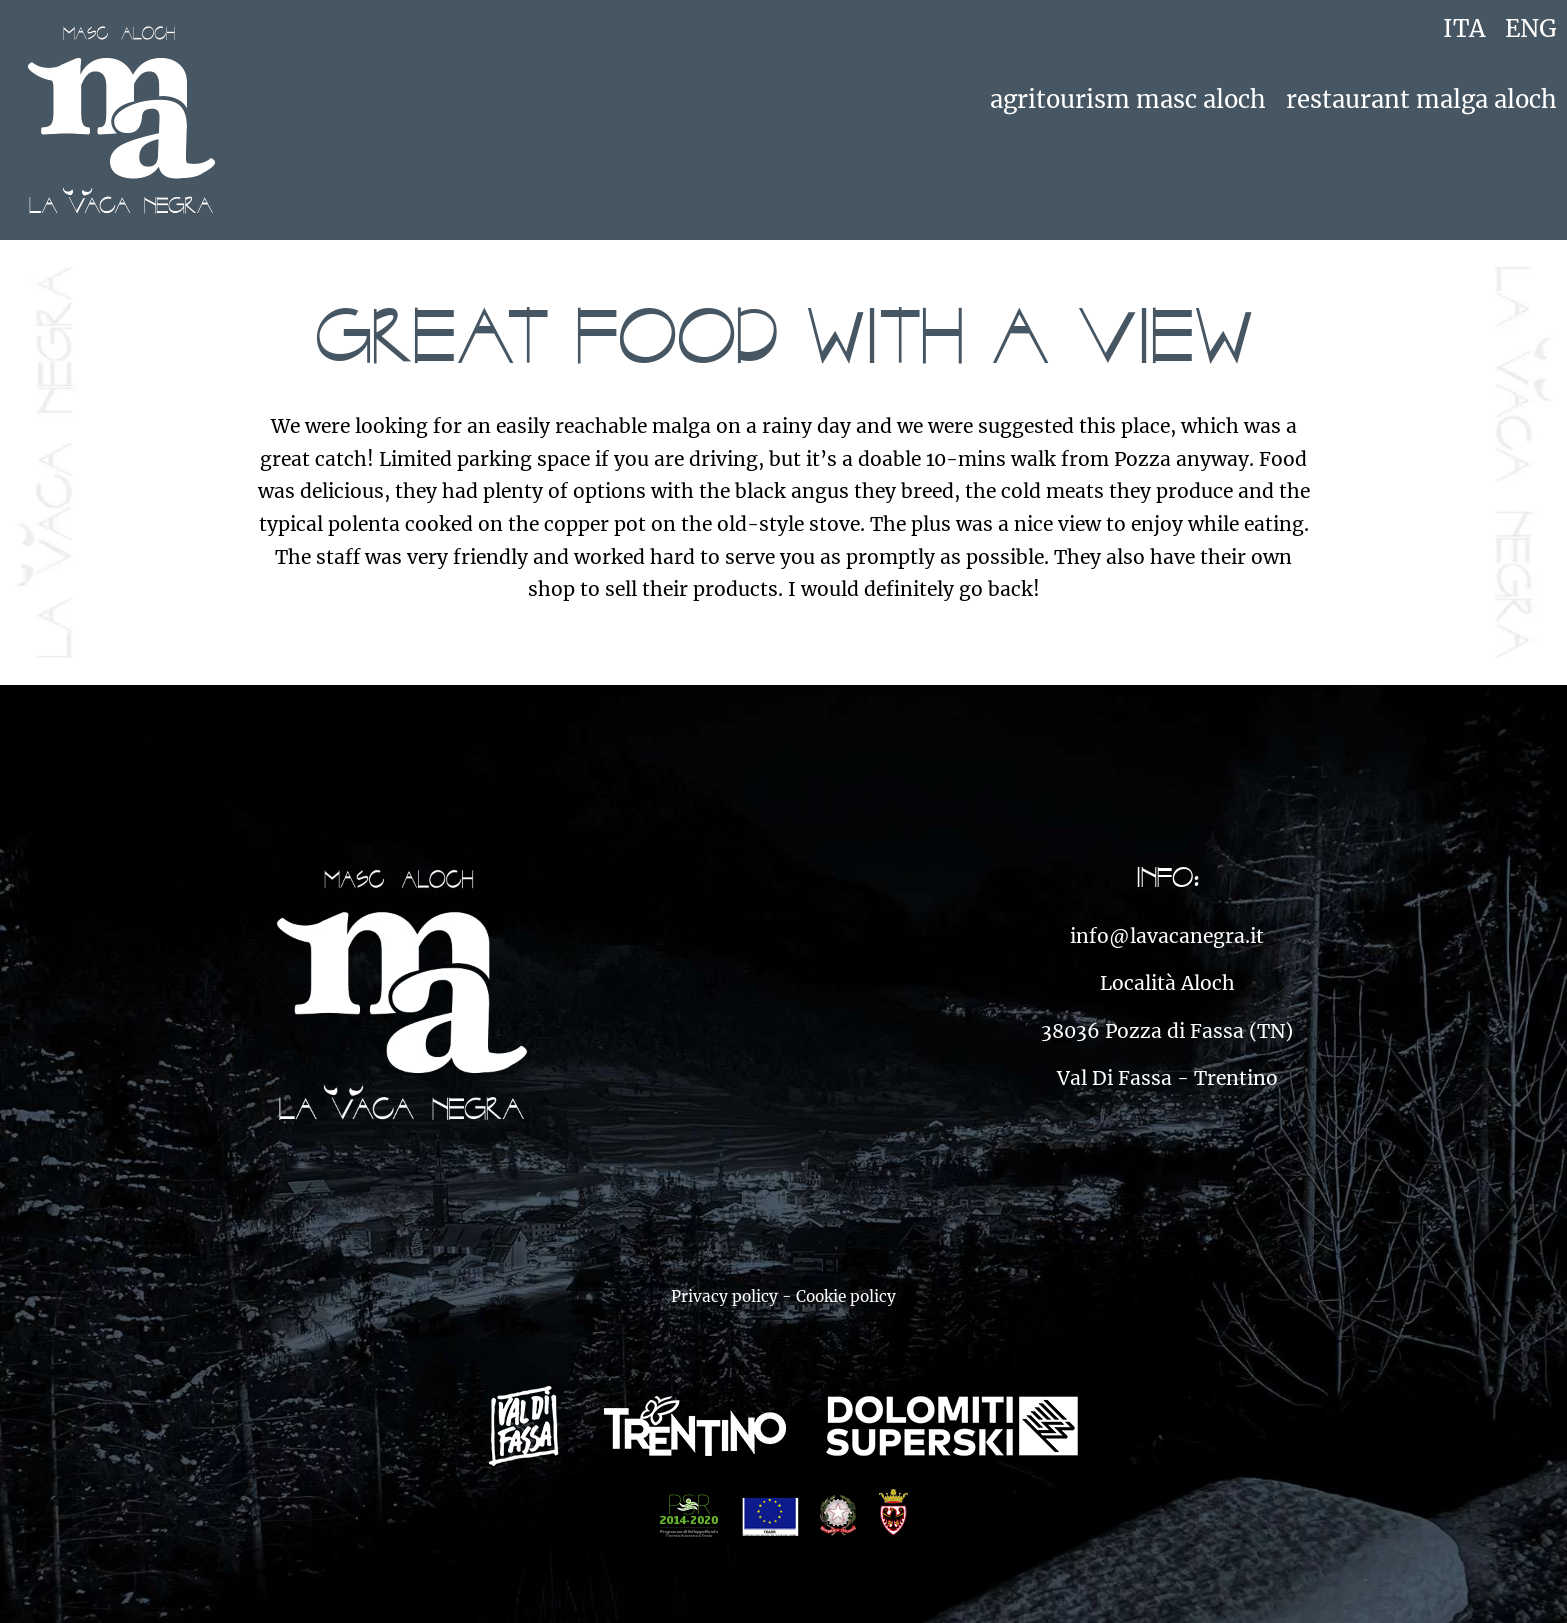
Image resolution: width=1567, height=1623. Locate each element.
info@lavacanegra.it (1167, 936)
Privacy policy (724, 1296)
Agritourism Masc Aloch (1128, 99)
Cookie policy (846, 1296)
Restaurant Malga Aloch (1421, 99)
